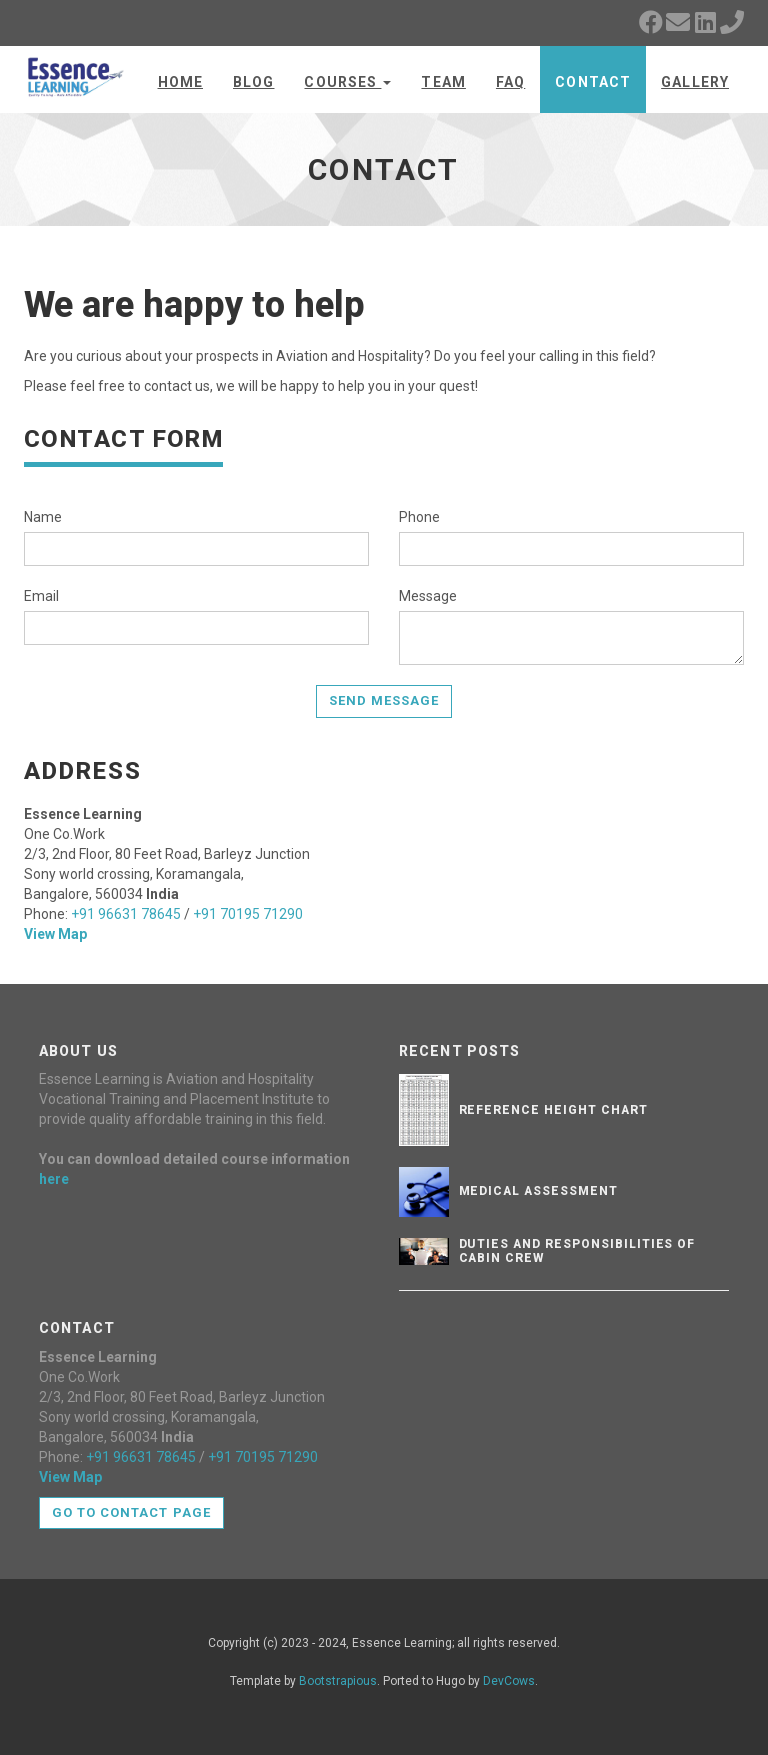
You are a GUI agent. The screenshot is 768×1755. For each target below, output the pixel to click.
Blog (253, 82)
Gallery (695, 82)
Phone (419, 517)
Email (41, 596)
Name (43, 517)
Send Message (384, 700)
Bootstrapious (338, 1681)
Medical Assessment (538, 1191)
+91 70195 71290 (248, 914)
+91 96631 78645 (126, 914)
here (54, 1179)
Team (443, 82)
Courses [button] (347, 82)
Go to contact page (131, 1512)
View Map (55, 934)
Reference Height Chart (553, 1110)
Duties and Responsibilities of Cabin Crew (577, 1250)
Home (180, 82)
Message (428, 596)
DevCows (509, 1681)
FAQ (510, 82)
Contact (593, 82)
